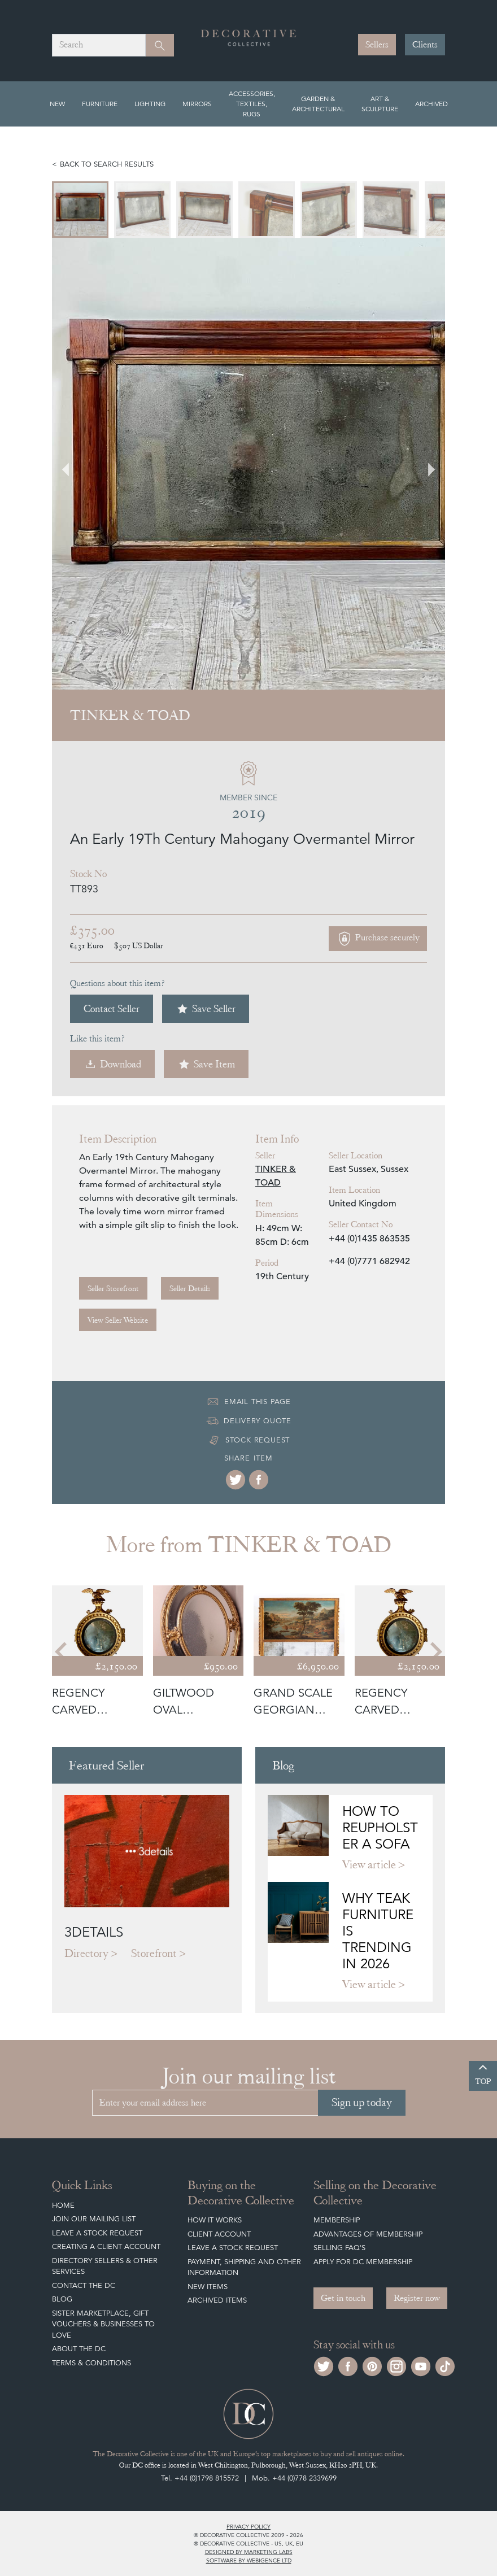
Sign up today (362, 2102)
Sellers (377, 44)
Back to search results (107, 164)
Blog (62, 2299)
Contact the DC (83, 2285)
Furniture (99, 103)
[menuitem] (80, 209)
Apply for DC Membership (362, 2261)
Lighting (149, 103)
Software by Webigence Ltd (248, 2560)
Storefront (154, 1953)
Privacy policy (248, 2526)
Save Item (206, 1064)
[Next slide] (425, 464)
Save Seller (206, 1008)
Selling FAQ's (339, 2247)
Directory (86, 1953)
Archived (431, 103)
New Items (208, 2286)
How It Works (215, 2220)
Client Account (219, 2234)
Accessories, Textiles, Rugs (252, 103)
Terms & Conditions (91, 2363)
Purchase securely (378, 938)
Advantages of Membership (367, 2234)
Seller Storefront (113, 1288)
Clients (425, 44)
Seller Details (189, 1288)
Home (63, 2205)
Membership (336, 2220)
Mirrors (197, 103)
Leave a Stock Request (97, 2233)
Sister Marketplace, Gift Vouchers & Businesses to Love (103, 2324)
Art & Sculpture (379, 103)
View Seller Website (118, 1320)
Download (112, 1064)
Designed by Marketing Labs (249, 2552)
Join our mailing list (94, 2219)
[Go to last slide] (72, 464)
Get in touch (343, 2298)
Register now (417, 2298)
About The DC (79, 2348)
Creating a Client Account (106, 2246)
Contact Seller (111, 1008)
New (57, 103)
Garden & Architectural (318, 103)
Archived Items (217, 2300)
